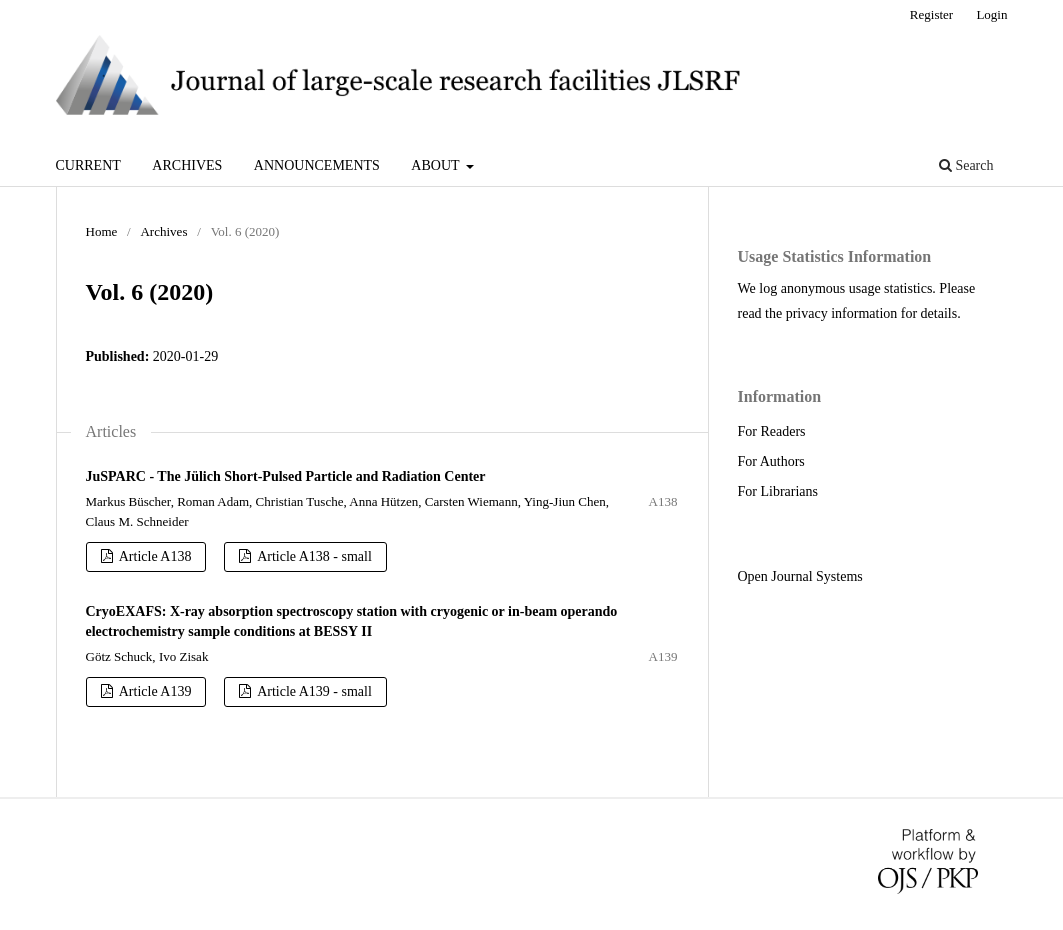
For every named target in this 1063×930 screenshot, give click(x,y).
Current (88, 165)
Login (991, 14)
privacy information (842, 313)
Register (931, 14)
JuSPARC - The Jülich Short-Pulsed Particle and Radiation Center (286, 476)
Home (102, 231)
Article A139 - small (312, 691)
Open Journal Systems (800, 576)
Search (966, 165)
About (436, 165)
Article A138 (153, 556)
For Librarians (778, 491)
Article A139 (153, 691)
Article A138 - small (312, 556)
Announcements (317, 165)
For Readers (772, 431)
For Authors (771, 461)
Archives (187, 165)
